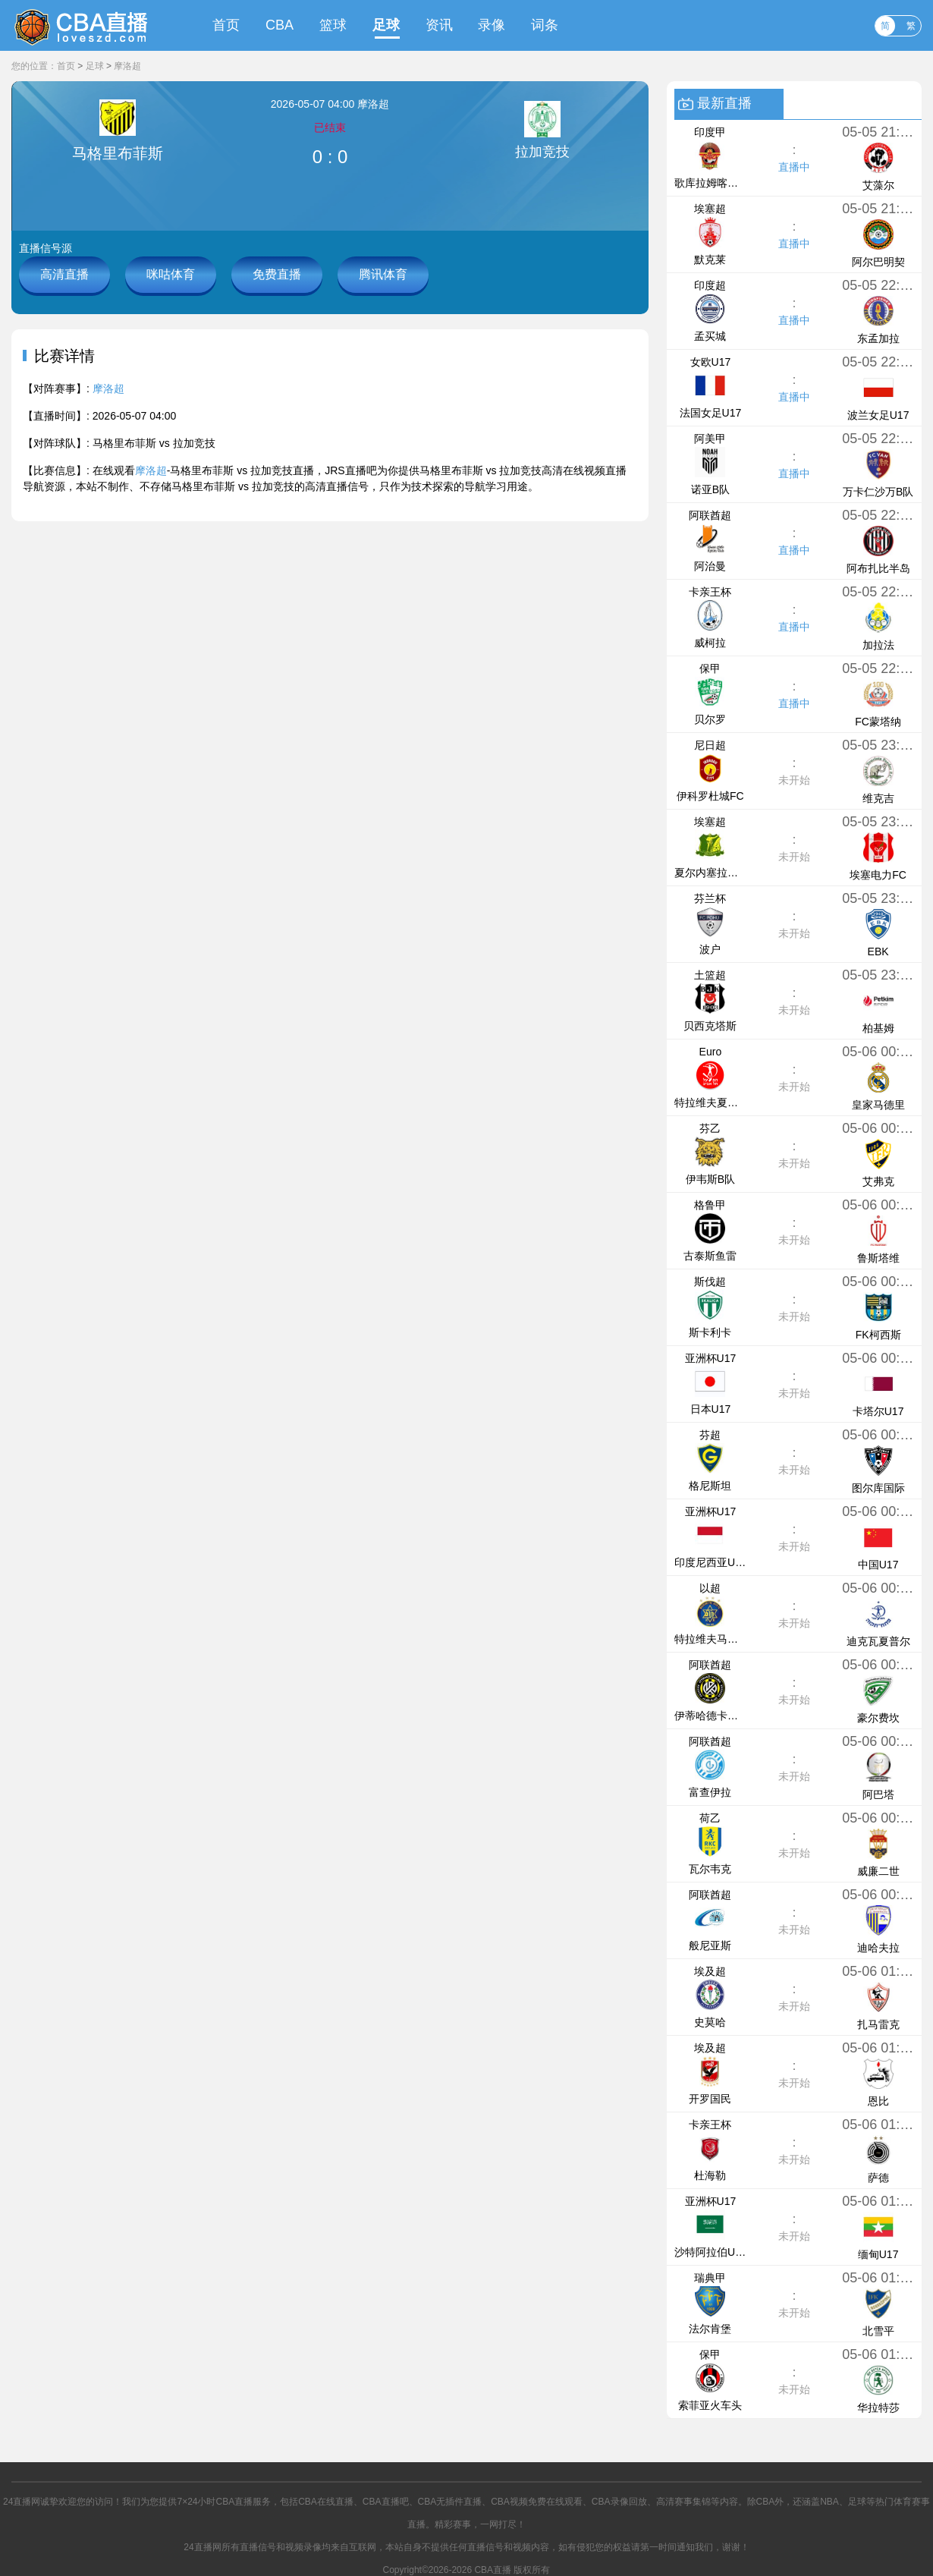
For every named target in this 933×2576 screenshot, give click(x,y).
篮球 (333, 25)
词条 (544, 25)
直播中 (794, 167)
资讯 (439, 25)
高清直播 (64, 274)
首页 (226, 25)
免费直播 (277, 274)
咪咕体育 (170, 274)
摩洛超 (127, 66)
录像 (491, 25)
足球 (386, 25)
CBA (279, 25)
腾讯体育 (383, 274)
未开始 (794, 780)
